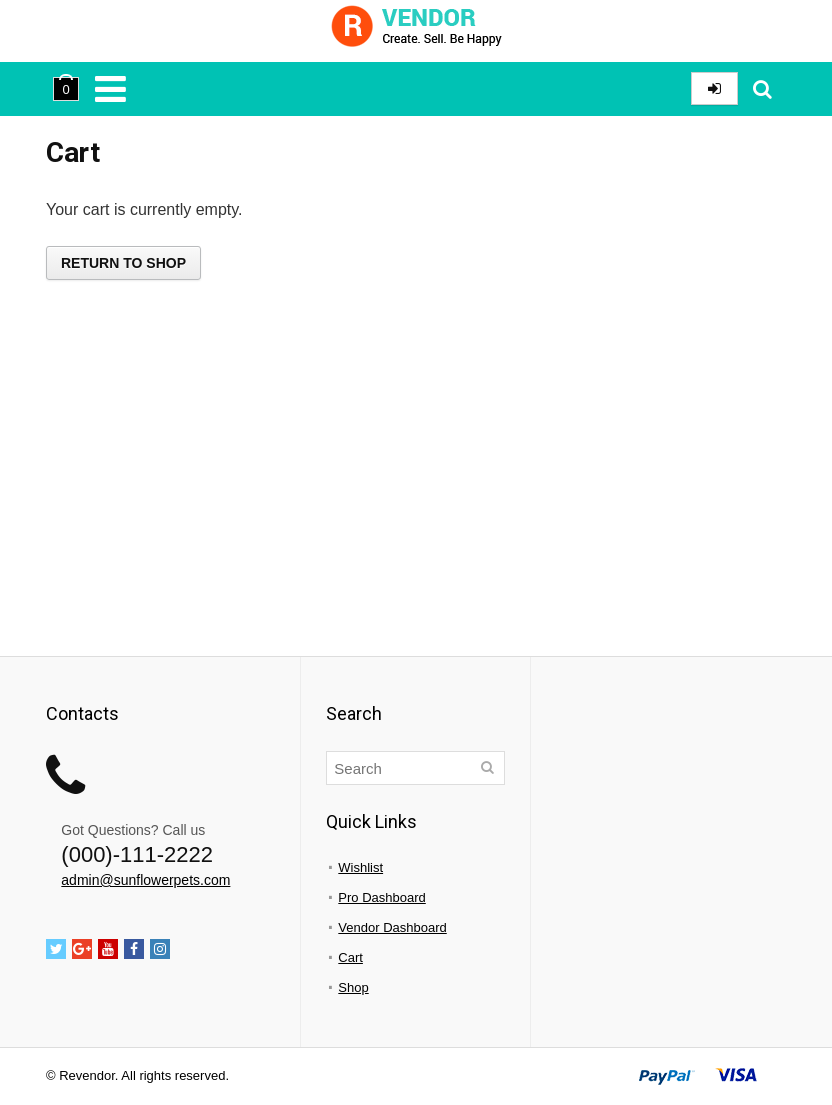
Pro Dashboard (381, 897)
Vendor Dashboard (392, 927)
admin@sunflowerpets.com (145, 880)
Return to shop (123, 263)
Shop (353, 987)
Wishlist (360, 867)
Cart (350, 957)
